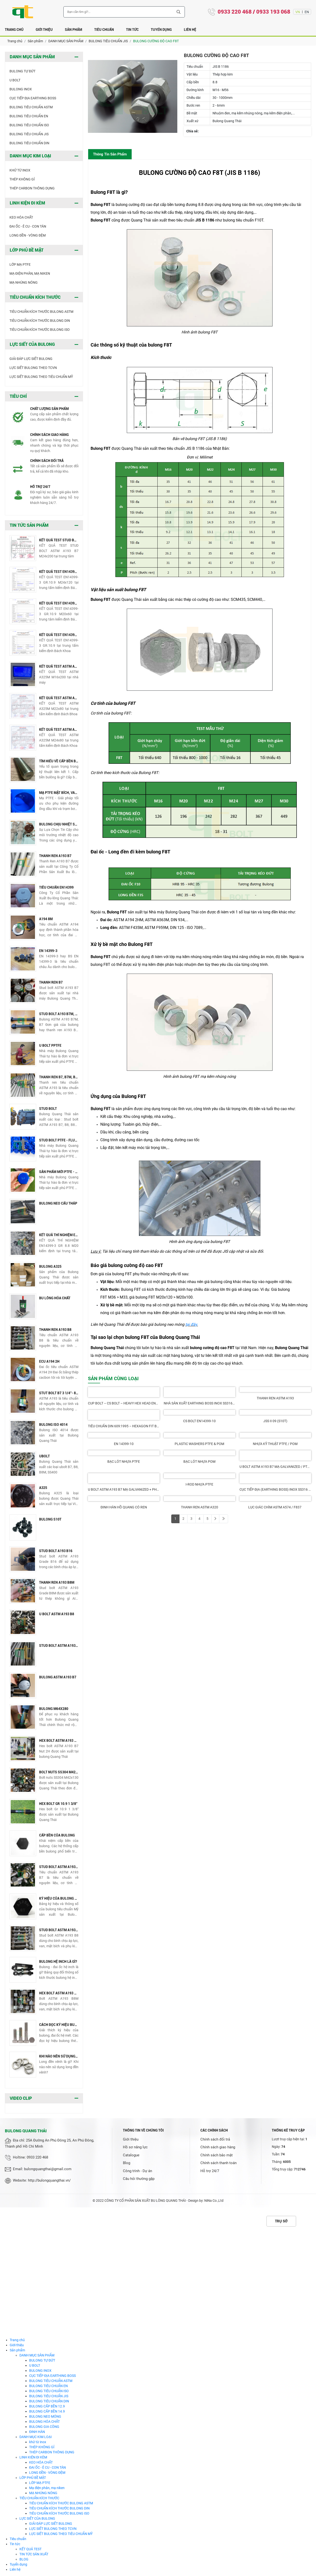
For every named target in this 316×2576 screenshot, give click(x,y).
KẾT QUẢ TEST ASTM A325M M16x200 (58, 666)
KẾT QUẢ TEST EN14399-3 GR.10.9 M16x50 (58, 635)
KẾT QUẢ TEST (30, 2549)
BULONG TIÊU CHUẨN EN (28, 116)
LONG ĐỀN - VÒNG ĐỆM (27, 235)
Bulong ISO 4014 (53, 1425)
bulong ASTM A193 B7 (57, 1677)
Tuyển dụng (18, 2564)
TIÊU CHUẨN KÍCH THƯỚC (39, 2498)
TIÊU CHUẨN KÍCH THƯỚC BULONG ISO (39, 330)
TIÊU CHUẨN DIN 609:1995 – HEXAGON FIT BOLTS (124, 1426)
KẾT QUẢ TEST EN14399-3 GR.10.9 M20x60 (58, 603)
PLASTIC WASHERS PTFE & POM (199, 1444)
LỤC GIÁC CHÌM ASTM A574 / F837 (275, 1507)
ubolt (44, 1456)
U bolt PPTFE (50, 1045)
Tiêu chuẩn (18, 2539)
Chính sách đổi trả (215, 2139)
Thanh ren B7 (51, 982)
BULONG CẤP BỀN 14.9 (47, 2411)
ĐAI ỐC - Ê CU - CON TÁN (27, 226)
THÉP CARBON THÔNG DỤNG (32, 188)
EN (307, 12)
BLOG (23, 2559)
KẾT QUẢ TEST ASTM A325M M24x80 (58, 729)
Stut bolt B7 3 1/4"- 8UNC (58, 1393)
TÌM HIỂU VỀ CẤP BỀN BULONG (58, 761)
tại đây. (191, 1324)
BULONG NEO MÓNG (45, 2416)
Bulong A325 (50, 1266)
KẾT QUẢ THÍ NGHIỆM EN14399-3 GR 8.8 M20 (58, 1235)
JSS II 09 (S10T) (275, 1421)
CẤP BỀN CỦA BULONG (57, 1835)
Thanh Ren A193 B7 (55, 856)
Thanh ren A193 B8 (55, 1330)
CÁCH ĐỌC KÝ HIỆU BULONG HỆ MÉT (58, 2025)
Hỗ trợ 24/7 (209, 2171)
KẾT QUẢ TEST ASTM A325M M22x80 (58, 698)
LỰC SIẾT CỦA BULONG (37, 2518)
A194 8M (46, 919)
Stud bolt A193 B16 (55, 1551)
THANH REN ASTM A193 (275, 1398)
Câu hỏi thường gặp (138, 2178)
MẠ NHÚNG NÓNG (23, 282)
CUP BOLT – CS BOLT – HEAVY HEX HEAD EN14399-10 (124, 1403)
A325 (43, 1488)
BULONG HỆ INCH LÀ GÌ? (58, 1962)
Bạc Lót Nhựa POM (199, 1461)
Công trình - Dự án (137, 2171)
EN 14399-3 (48, 951)
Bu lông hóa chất (54, 1298)
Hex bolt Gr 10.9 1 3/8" (58, 1804)
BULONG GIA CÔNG (44, 2427)
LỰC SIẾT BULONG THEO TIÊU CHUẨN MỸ (41, 377)
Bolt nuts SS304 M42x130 (58, 1772)
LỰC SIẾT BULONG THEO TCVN (33, 368)
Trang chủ (17, 2340)
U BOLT (14, 80)
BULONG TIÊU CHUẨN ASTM (31, 107)
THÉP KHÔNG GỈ (22, 179)
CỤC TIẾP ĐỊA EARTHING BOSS (32, 98)
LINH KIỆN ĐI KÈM (33, 2457)
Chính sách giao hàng (217, 2147)
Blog (126, 2163)
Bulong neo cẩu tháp (58, 1203)
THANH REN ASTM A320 (199, 1507)
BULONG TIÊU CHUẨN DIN (29, 143)
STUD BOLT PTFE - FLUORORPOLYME (58, 1140)
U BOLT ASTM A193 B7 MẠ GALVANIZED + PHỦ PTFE (124, 1489)
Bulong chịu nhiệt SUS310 (58, 824)
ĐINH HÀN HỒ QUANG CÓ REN (124, 1507)
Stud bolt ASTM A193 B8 (58, 1930)
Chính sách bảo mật (216, 2155)
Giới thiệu (130, 2139)
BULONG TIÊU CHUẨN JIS (29, 134)
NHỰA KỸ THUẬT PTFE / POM (275, 1444)
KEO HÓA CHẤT (21, 217)
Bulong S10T (50, 1519)
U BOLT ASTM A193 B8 (56, 1614)
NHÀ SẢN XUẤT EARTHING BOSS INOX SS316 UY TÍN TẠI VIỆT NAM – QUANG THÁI (199, 1403)
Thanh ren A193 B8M (56, 1582)
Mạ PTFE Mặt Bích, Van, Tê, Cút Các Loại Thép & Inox (58, 793)
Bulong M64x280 (53, 1709)
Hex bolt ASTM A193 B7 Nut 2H (58, 1741)
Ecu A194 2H (49, 1361)
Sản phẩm (17, 2350)
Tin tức (15, 2544)
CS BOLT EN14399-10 (199, 1421)
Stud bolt (48, 1109)
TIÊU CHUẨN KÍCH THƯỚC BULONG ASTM (41, 312)
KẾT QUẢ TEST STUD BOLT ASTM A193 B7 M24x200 (58, 540)
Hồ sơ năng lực (135, 2147)
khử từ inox (19, 170)
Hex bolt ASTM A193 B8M (58, 1993)
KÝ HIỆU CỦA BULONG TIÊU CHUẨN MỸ (58, 1898)
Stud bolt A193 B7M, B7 (58, 1014)
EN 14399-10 (124, 1444)
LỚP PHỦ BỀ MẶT (32, 2478)
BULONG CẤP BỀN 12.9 (47, 2406)
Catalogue (131, 2155)
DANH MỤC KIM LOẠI (35, 2437)
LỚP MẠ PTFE (20, 264)
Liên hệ (15, 2569)
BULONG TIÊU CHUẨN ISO (29, 125)
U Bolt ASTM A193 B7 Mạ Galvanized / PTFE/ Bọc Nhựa (275, 1467)
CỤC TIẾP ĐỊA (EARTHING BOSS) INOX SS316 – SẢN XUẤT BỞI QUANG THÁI (275, 1489)
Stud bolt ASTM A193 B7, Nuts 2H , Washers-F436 (58, 1867)
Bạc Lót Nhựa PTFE (123, 1461)
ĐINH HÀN (37, 2432)
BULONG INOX (20, 89)
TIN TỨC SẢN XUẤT (33, 2554)
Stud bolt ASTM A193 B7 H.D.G (58, 1646)
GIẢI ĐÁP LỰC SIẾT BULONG (30, 359)
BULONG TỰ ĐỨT (22, 71)
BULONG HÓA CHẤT (44, 2421)
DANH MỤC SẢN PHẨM (36, 2355)
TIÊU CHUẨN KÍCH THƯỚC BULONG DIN (39, 321)
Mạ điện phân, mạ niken (29, 273)
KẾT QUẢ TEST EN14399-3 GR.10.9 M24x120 (58, 572)
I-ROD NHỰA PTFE (199, 1484)
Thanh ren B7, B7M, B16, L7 (58, 1077)
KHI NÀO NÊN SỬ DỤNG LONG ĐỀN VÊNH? (58, 2056)
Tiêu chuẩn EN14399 (56, 887)
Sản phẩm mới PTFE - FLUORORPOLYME (58, 1172)
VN (297, 12)
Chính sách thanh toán (218, 2163)
